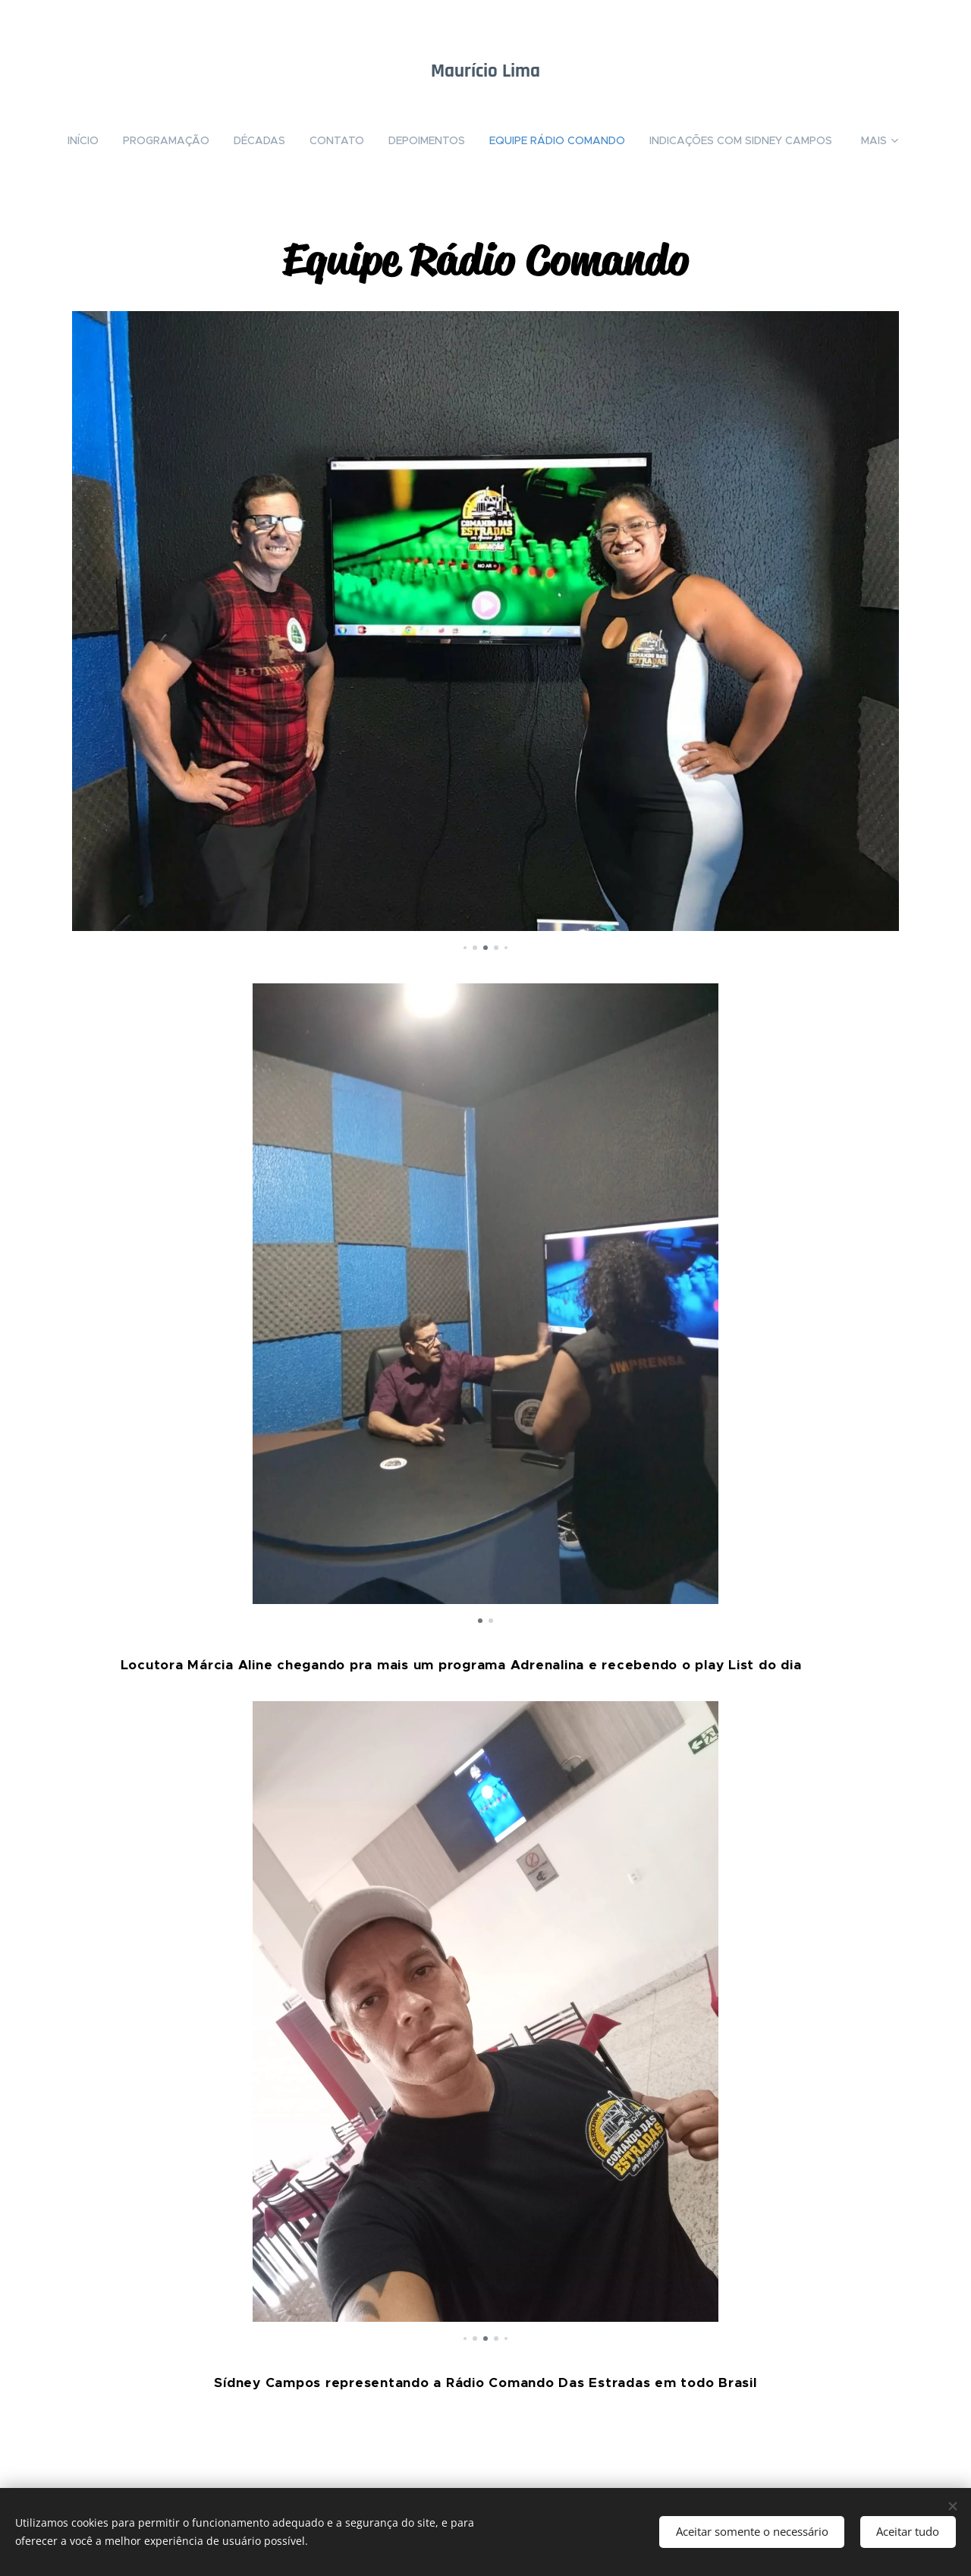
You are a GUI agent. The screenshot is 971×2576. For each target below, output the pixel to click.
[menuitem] (85, 140)
